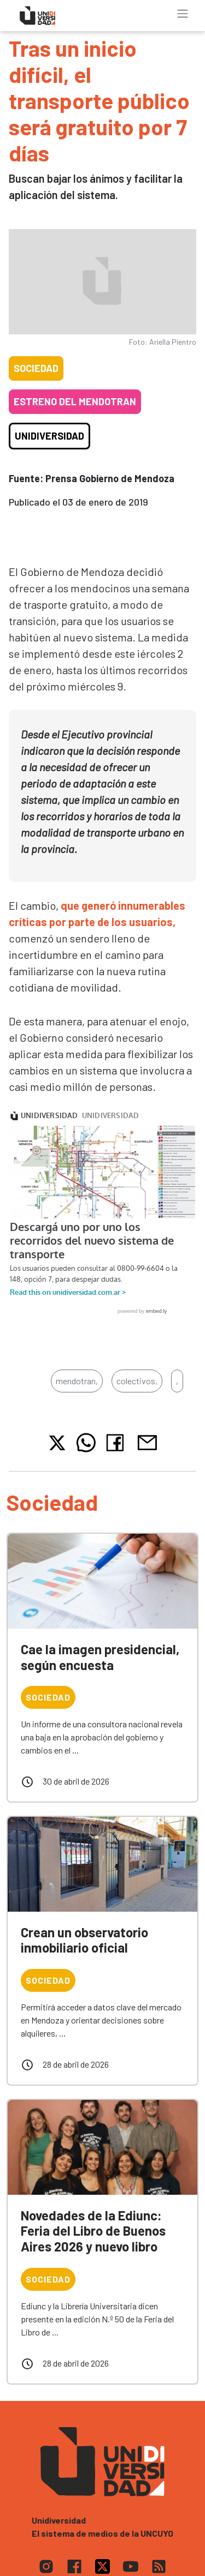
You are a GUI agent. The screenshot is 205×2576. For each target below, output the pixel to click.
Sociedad (36, 368)
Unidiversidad (49, 436)
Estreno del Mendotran (75, 401)
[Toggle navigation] (182, 13)
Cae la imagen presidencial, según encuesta (100, 1657)
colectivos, (136, 1381)
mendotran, (77, 1381)
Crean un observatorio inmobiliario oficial (84, 1940)
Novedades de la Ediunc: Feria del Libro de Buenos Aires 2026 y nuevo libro (93, 2231)
